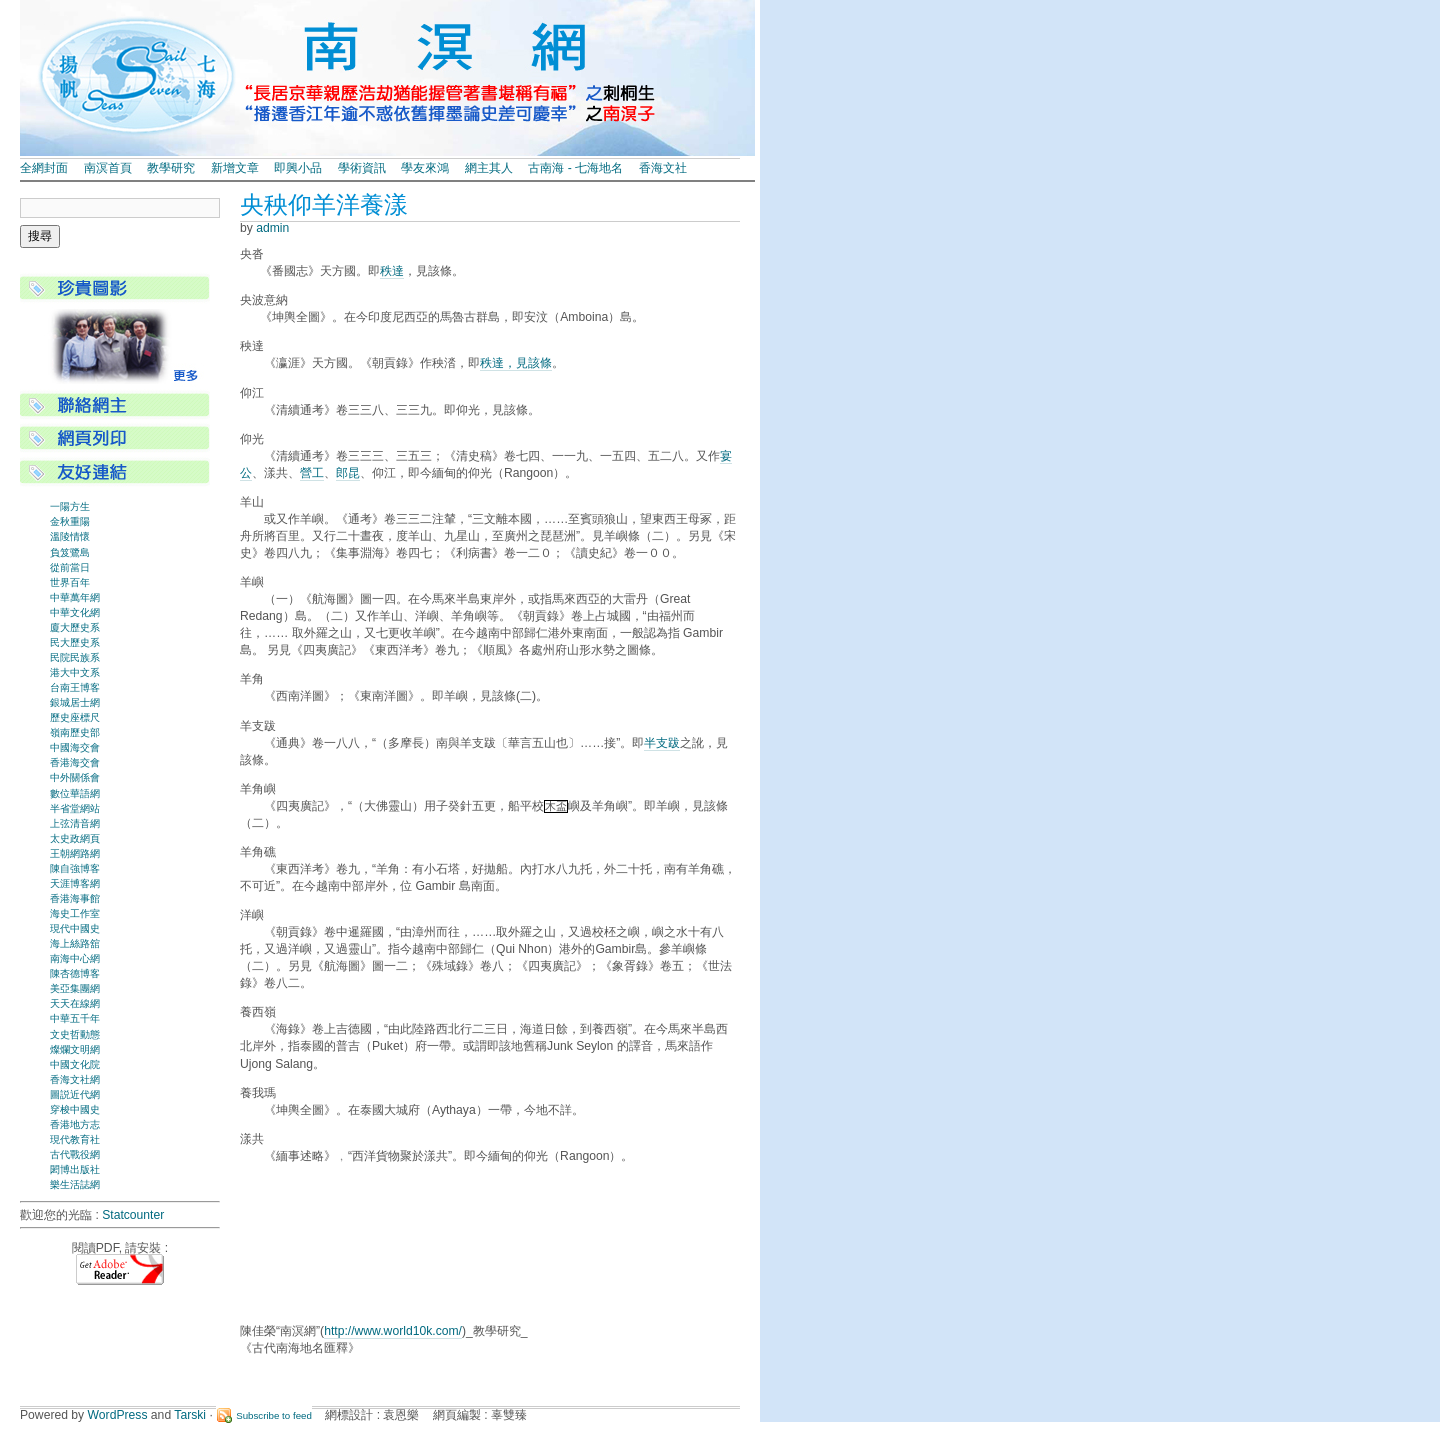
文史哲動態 (75, 1034)
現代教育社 (75, 1139)
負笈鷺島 (70, 552)
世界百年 (70, 582)
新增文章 (235, 168)
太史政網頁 (75, 838)
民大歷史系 (75, 642)
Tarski (190, 1415)
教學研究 (171, 168)
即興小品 (298, 168)
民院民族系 (75, 657)
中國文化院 (75, 1064)
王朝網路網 (75, 853)
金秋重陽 (70, 521)
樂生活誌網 (75, 1184)
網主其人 (489, 168)
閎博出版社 (75, 1169)
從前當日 (70, 567)
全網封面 (44, 168)
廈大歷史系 (75, 627)
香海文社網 (75, 1079)
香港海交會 (75, 762)
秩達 (392, 271)
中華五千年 (75, 1018)
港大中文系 (75, 672)
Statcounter (133, 1215)
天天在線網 (75, 1003)
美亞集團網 (75, 988)
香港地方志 (75, 1124)
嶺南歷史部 (75, 732)
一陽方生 (70, 506)
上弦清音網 (75, 823)
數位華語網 (75, 793)
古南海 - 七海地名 (575, 168)
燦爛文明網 (75, 1049)
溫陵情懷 (70, 536)
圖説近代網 (75, 1094)
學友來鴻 (425, 168)
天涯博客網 (75, 883)
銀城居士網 (75, 702)
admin (272, 228)
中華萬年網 (75, 597)
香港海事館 (75, 898)
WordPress (118, 1415)
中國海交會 (75, 747)
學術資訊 (362, 168)
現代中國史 (75, 928)
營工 (312, 473)
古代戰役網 (75, 1154)
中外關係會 (75, 777)
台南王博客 (75, 687)
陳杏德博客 (75, 973)
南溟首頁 (108, 168)
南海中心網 (75, 958)
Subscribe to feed (274, 1415)
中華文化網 (75, 612)
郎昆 (348, 473)
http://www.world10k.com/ (393, 1331)
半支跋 (662, 743)
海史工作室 (75, 913)
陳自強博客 (75, 868)
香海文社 (663, 168)
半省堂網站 (75, 808)
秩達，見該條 (516, 363)
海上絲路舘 (75, 943)
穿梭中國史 (75, 1109)
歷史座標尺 (75, 717)
